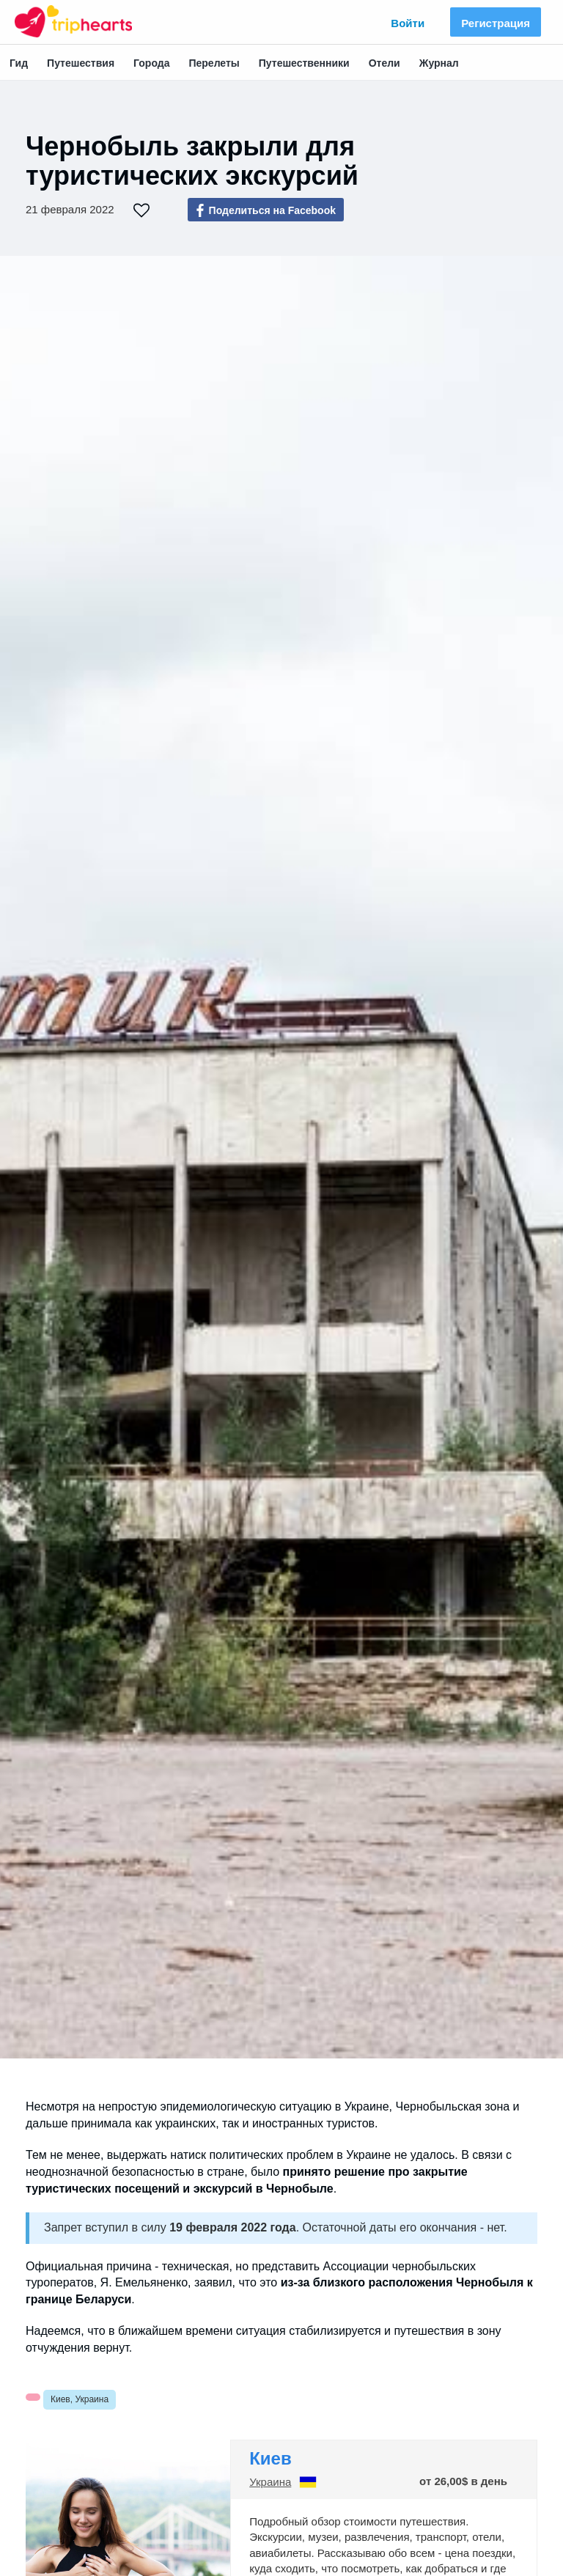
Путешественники (304, 63)
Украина (270, 2482)
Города (151, 63)
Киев (270, 2458)
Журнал (439, 63)
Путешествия (80, 63)
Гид (19, 63)
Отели (384, 63)
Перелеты (213, 63)
